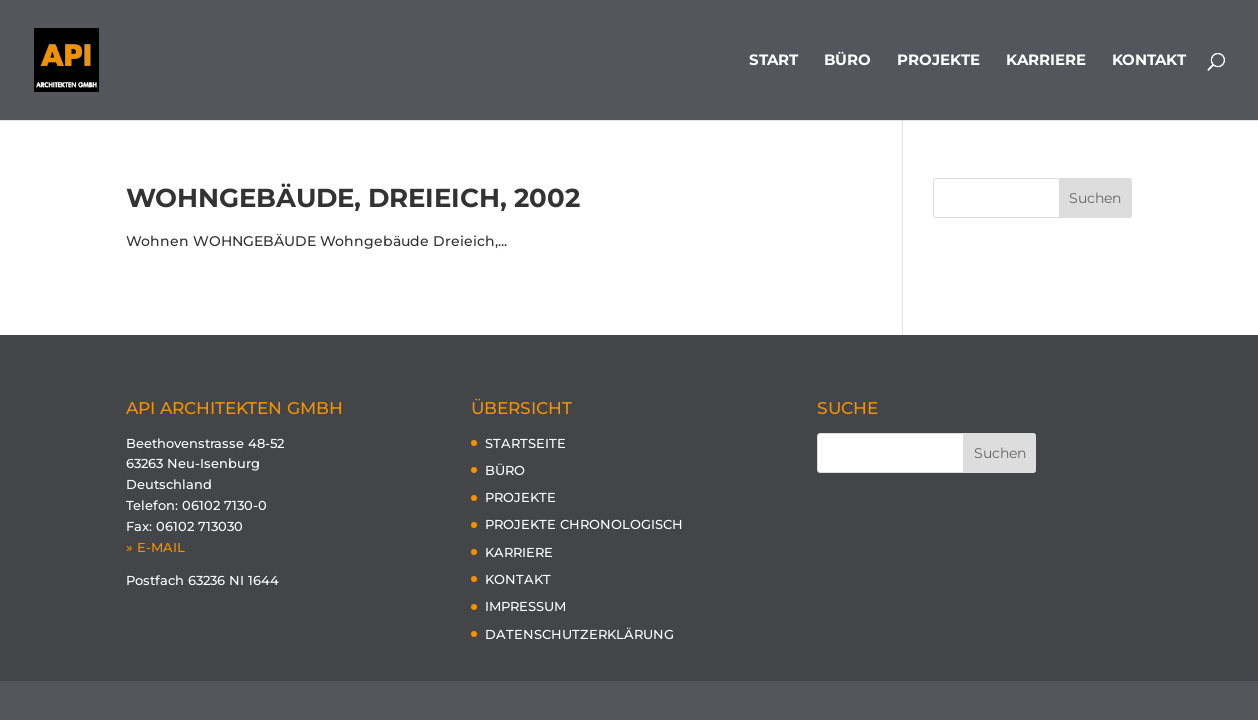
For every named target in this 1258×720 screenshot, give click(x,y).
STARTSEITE (525, 443)
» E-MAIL (155, 547)
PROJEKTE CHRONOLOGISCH (584, 524)
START (773, 61)
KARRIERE (1046, 61)
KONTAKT (1149, 61)
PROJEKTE (938, 61)
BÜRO (847, 61)
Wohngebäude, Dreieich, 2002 (353, 198)
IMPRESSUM (525, 606)
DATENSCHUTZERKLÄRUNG (579, 634)
